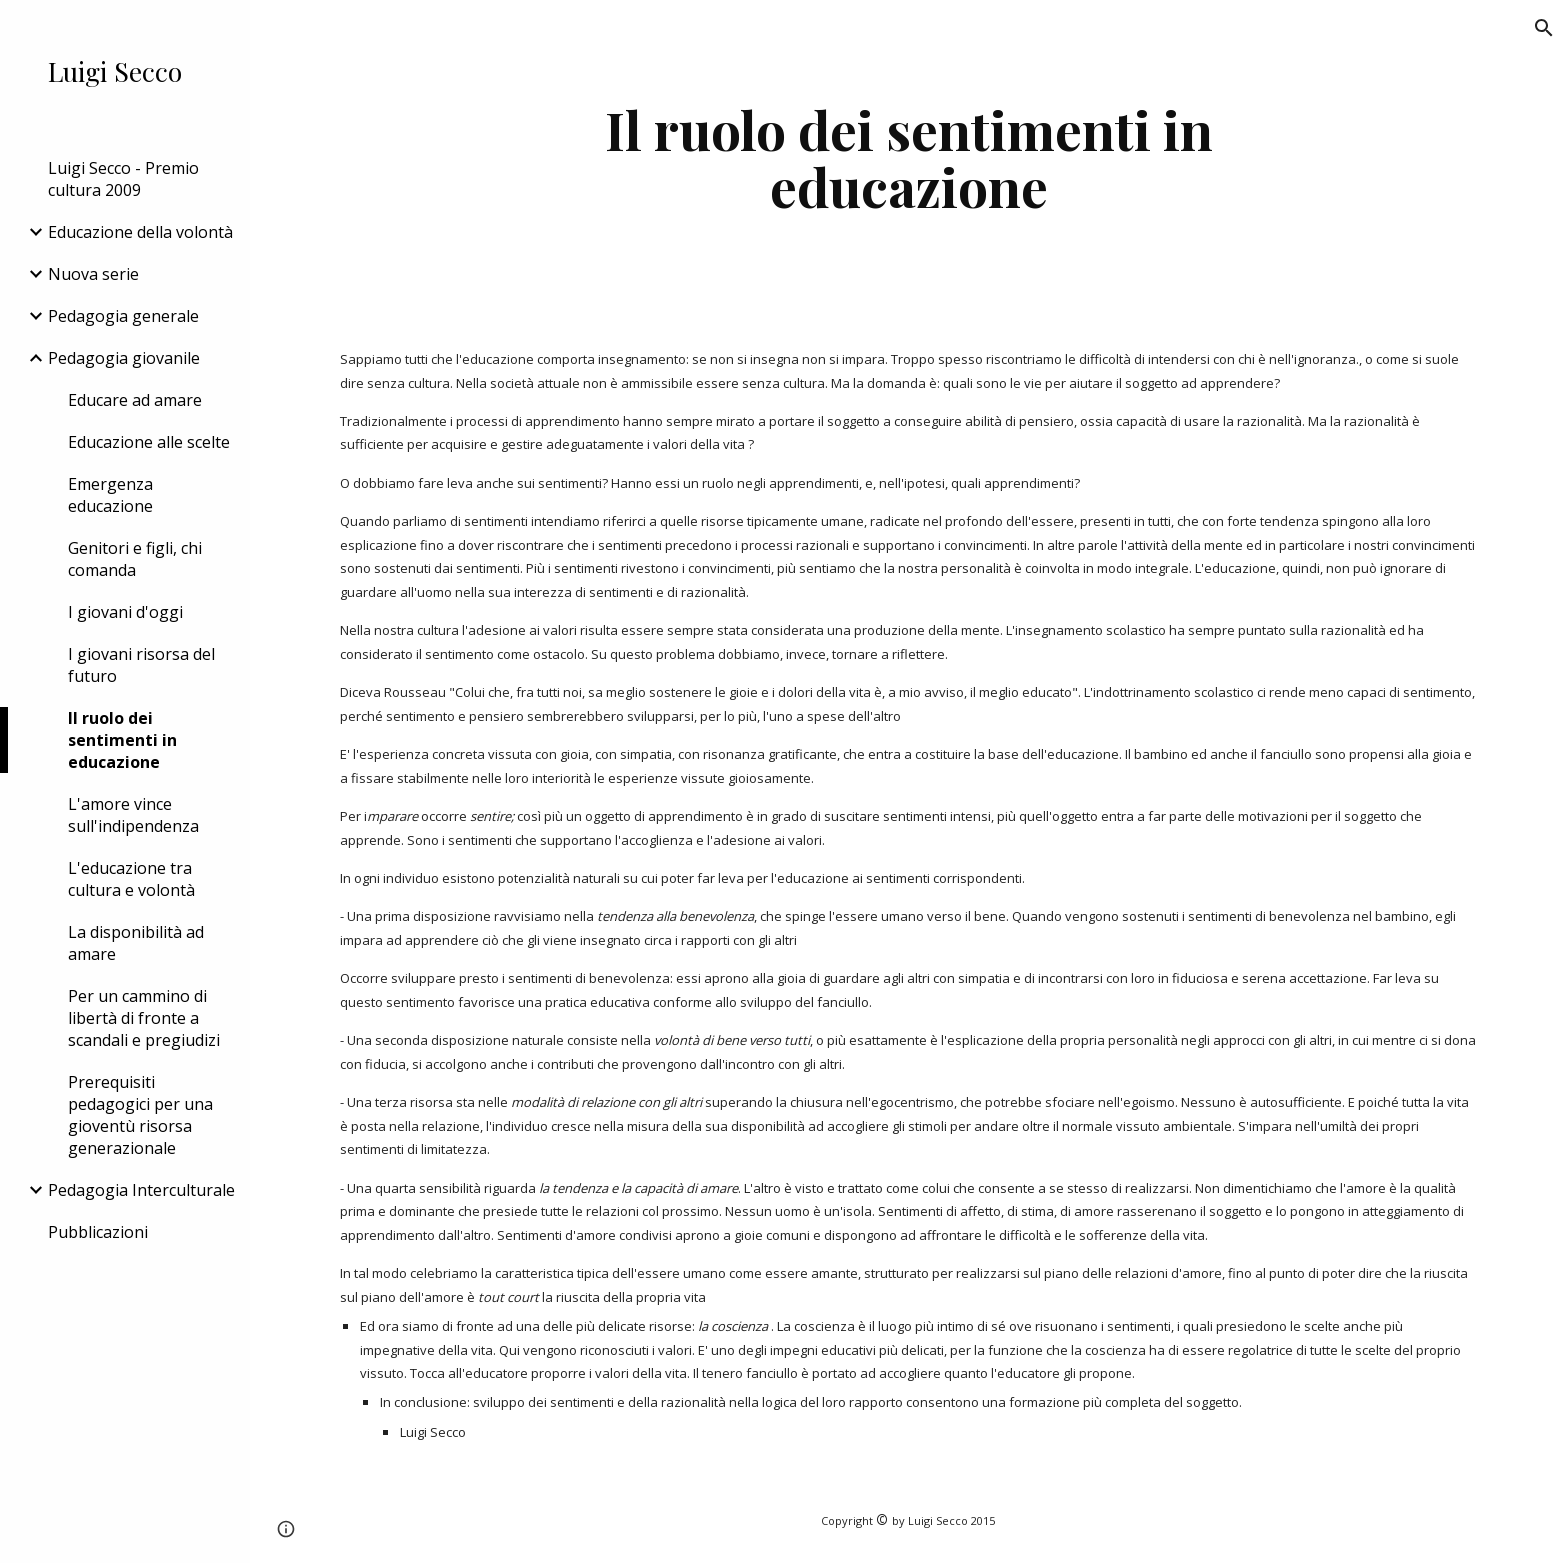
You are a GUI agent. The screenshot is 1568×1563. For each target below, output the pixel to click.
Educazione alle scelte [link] (149, 442)
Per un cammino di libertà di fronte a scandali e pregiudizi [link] (144, 1018)
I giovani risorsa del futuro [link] (141, 665)
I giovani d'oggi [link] (125, 612)
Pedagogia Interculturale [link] (141, 1190)
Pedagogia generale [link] (123, 316)
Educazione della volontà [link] (140, 232)
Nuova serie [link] (93, 274)
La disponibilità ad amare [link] (136, 943)
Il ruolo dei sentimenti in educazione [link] (122, 740)
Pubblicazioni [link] (98, 1232)
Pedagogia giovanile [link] (124, 358)
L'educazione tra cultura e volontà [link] (131, 879)
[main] (909, 157)
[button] (1544, 28)
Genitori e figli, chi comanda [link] (135, 559)
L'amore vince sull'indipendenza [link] (133, 815)
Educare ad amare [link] (135, 400)
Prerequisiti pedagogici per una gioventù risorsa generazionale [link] (140, 1115)
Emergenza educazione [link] (110, 495)
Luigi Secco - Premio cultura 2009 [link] (123, 179)
